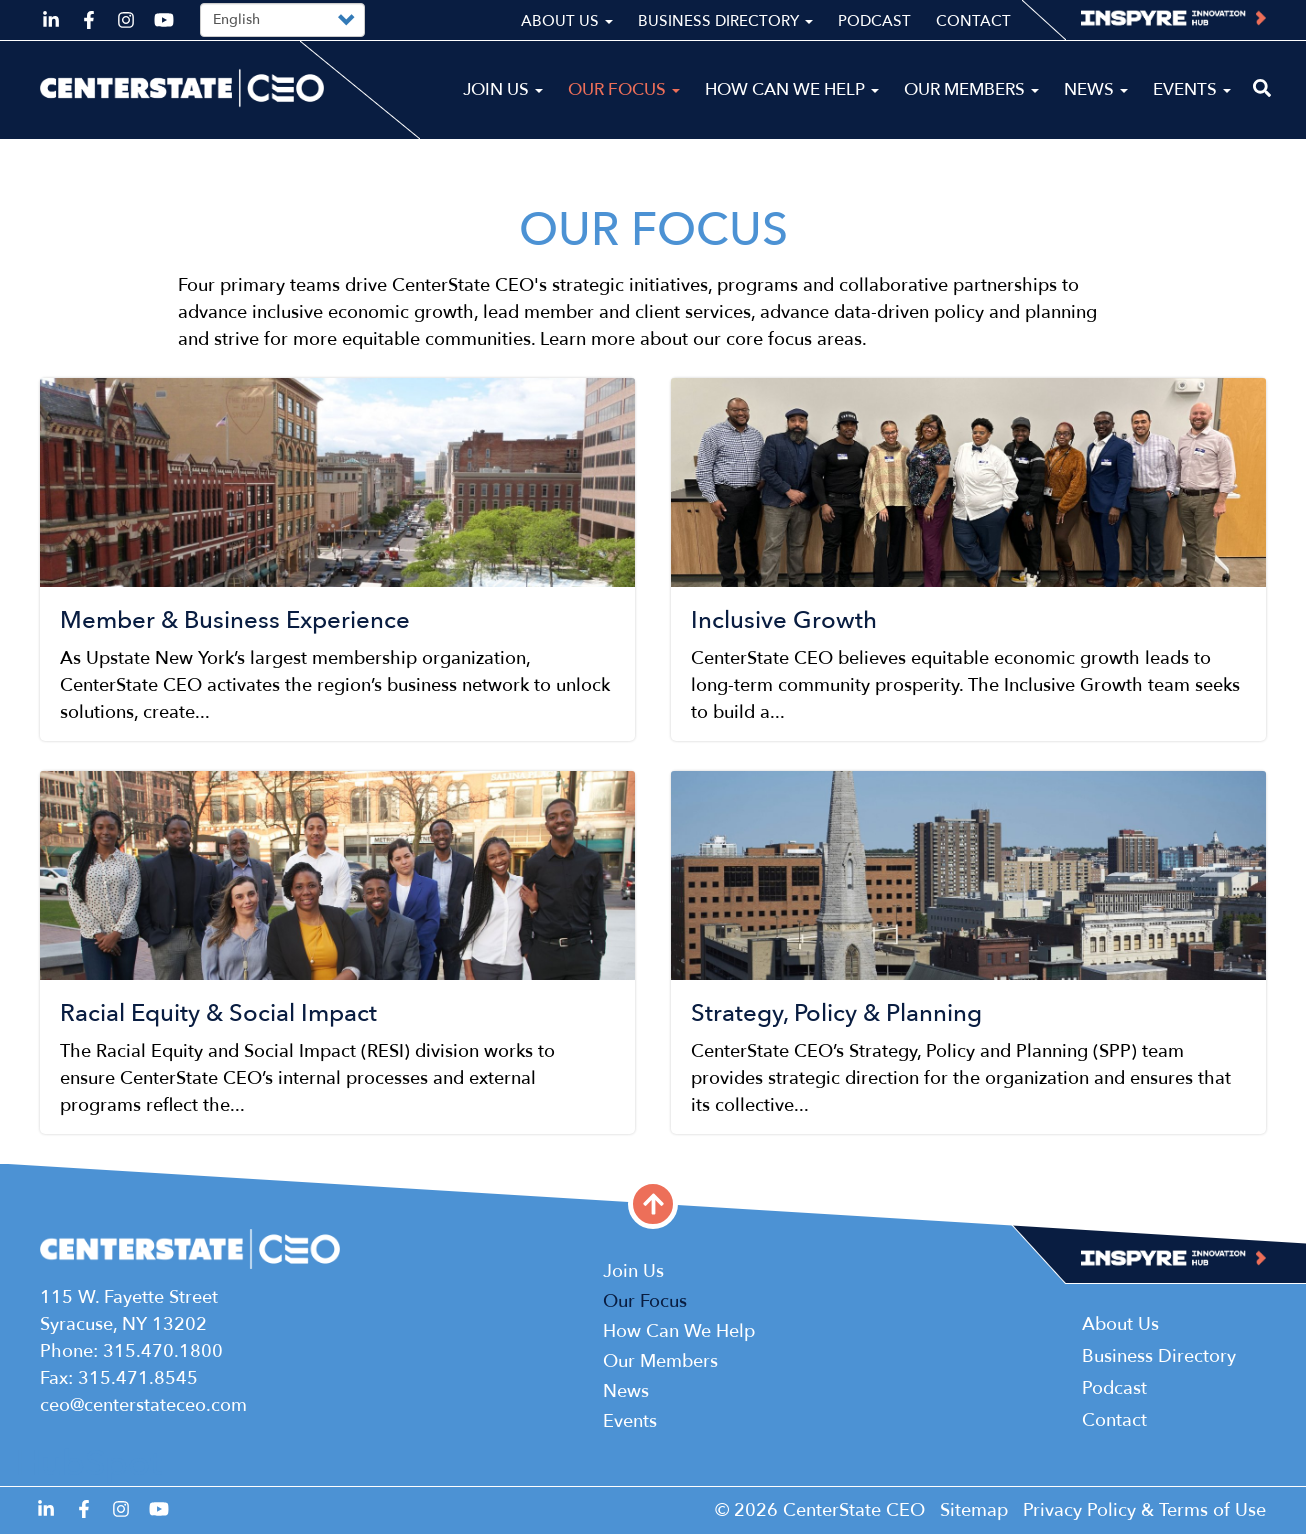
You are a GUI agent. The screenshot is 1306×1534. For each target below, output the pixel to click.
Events (1192, 89)
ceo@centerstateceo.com (143, 1405)
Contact (973, 21)
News (1096, 89)
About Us (567, 21)
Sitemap (974, 1510)
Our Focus (624, 89)
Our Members (971, 89)
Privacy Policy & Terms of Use (1144, 1510)
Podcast (874, 21)
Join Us (503, 89)
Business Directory (725, 21)
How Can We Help (792, 89)
